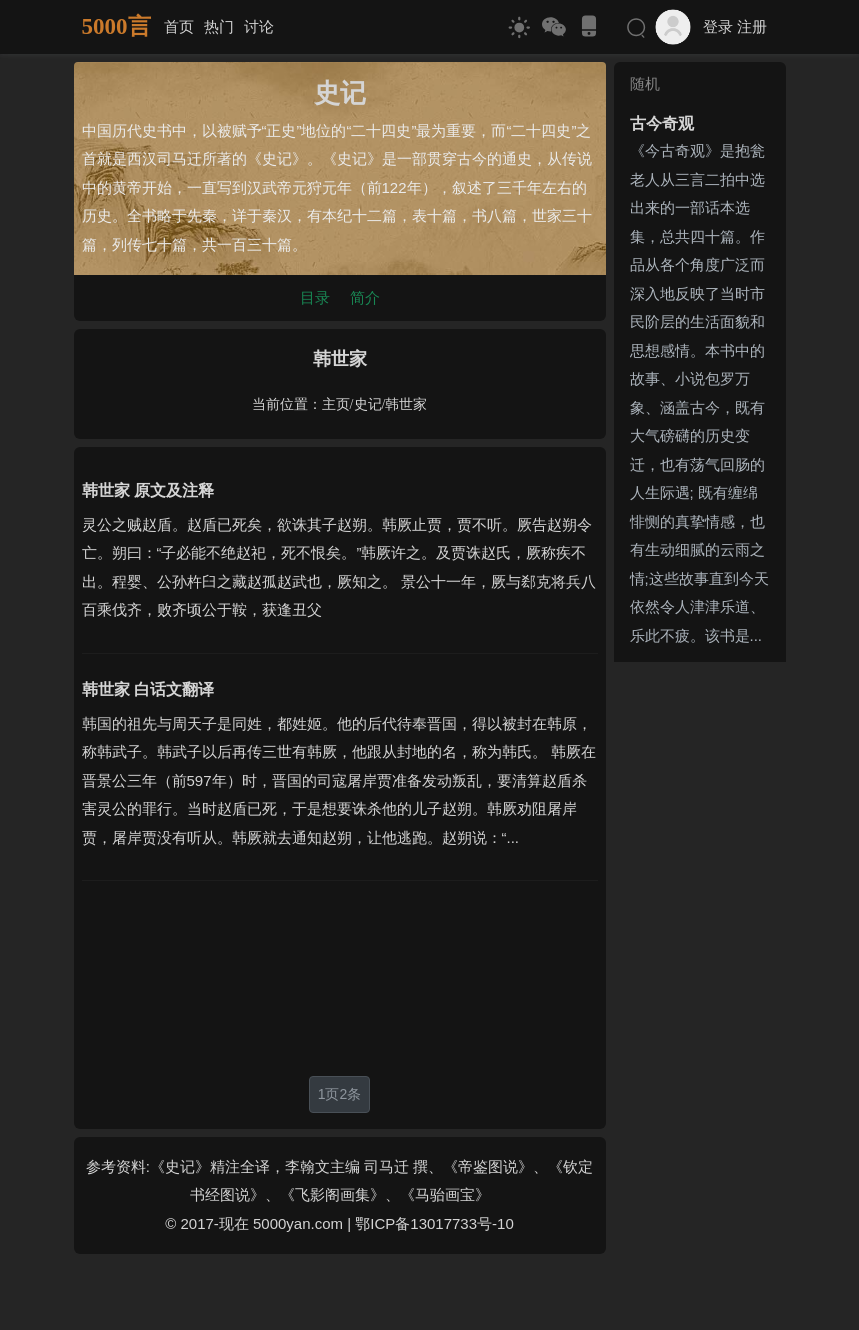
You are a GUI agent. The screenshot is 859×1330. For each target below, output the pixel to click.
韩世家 (406, 404)
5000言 (116, 26)
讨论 (259, 26)
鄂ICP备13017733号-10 (434, 1223)
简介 (365, 297)
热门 (219, 26)
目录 (315, 297)
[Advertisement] (340, 978)
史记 (368, 404)
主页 (336, 404)
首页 (179, 26)
